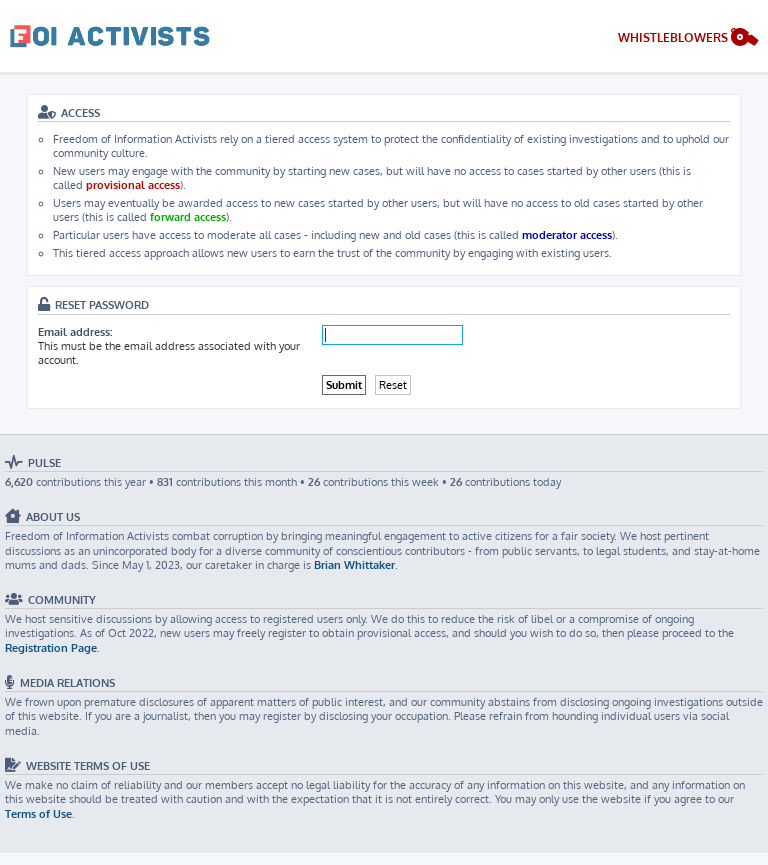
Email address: (75, 332)
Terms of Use (38, 814)
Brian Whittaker (354, 565)
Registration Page (51, 648)
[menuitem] (688, 39)
